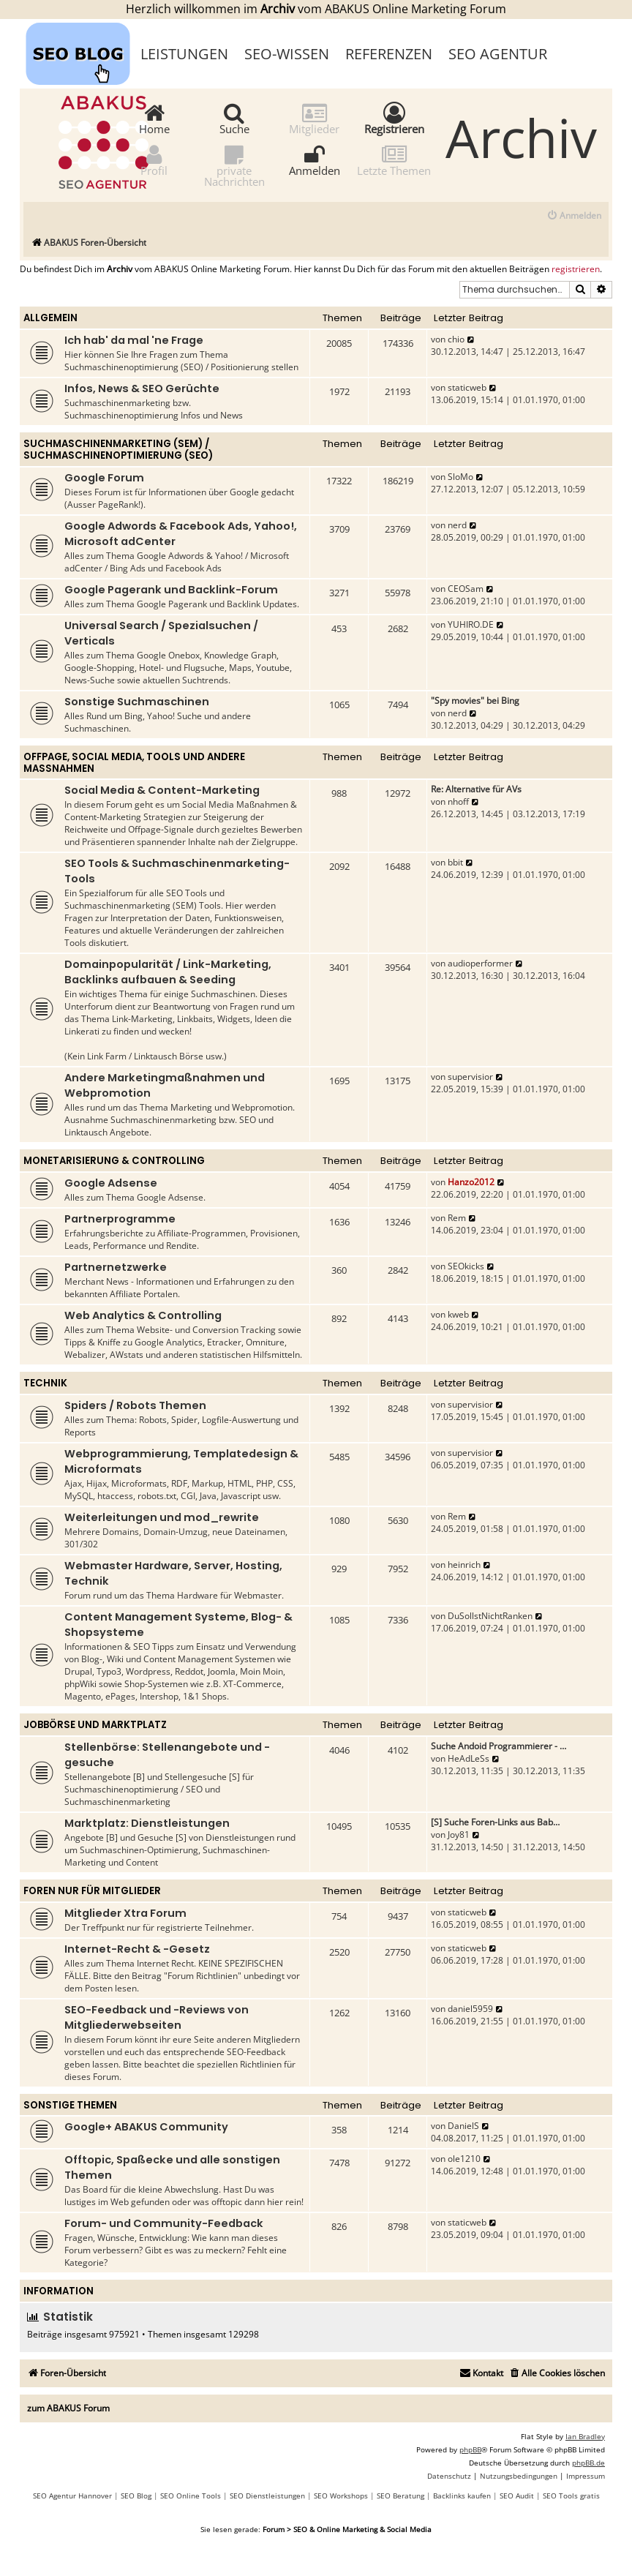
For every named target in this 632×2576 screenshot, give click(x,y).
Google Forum (104, 477)
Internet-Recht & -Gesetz (137, 1949)
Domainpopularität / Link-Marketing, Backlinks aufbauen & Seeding (167, 972)
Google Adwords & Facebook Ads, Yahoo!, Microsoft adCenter (180, 534)
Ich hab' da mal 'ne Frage (133, 340)
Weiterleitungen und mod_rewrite (161, 1517)
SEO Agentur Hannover (72, 2495)
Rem (457, 1218)
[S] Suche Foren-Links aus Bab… (495, 1822)
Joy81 (459, 1834)
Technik (45, 1383)
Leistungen (184, 54)
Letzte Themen (394, 159)
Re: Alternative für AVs (476, 789)
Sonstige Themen (70, 2105)
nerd (457, 525)
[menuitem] (573, 216)
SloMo (460, 476)
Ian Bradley (585, 2436)
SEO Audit (517, 2495)
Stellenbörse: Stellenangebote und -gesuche (167, 1755)
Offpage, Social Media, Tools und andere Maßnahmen (134, 763)
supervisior (470, 1076)
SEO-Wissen (286, 54)
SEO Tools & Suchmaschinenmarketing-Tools (177, 871)
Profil (154, 159)
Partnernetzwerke (115, 1267)
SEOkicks (466, 1266)
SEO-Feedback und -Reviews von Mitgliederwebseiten (156, 2017)
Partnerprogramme (120, 1219)
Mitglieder (314, 118)
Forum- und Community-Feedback (163, 2223)
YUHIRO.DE (471, 624)
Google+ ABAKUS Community (146, 2126)
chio (456, 339)
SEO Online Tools (190, 2495)
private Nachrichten (234, 165)
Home (154, 118)
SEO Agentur (497, 54)
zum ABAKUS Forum (68, 2408)
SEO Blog (136, 2495)
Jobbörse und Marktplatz (95, 1725)
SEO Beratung (400, 2495)
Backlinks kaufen (462, 2495)
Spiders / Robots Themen (135, 1405)
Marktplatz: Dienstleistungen (147, 1823)
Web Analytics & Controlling (143, 1315)
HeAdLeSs (468, 1758)
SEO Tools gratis (571, 2495)
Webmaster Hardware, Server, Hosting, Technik (173, 1573)
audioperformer (480, 963)
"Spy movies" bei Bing (475, 700)
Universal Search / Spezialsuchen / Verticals (161, 633)
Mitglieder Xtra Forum (125, 1913)
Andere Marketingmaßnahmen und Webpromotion (164, 1085)
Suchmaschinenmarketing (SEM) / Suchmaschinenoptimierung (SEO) (118, 449)
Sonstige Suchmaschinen (136, 701)
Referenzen (388, 54)
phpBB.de (588, 2462)
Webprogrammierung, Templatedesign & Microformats (181, 1461)
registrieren (576, 269)
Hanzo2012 (471, 1182)
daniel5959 (470, 2008)
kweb (458, 1314)
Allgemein (50, 318)
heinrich (464, 1564)
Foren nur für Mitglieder (92, 1891)
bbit (455, 862)
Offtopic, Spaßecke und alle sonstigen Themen (172, 2167)
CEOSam (466, 588)
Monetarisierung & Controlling (114, 1161)
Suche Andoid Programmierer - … (498, 1746)
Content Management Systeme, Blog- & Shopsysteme (178, 1625)
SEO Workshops (341, 2495)
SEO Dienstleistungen (267, 2495)
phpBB (470, 2449)
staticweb (467, 387)
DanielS (463, 2125)
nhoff (458, 801)
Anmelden (314, 159)
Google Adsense (110, 1183)
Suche (234, 118)
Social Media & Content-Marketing (162, 790)
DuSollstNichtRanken (490, 1616)
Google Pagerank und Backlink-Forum (171, 589)
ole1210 (464, 2158)
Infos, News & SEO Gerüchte (141, 388)
